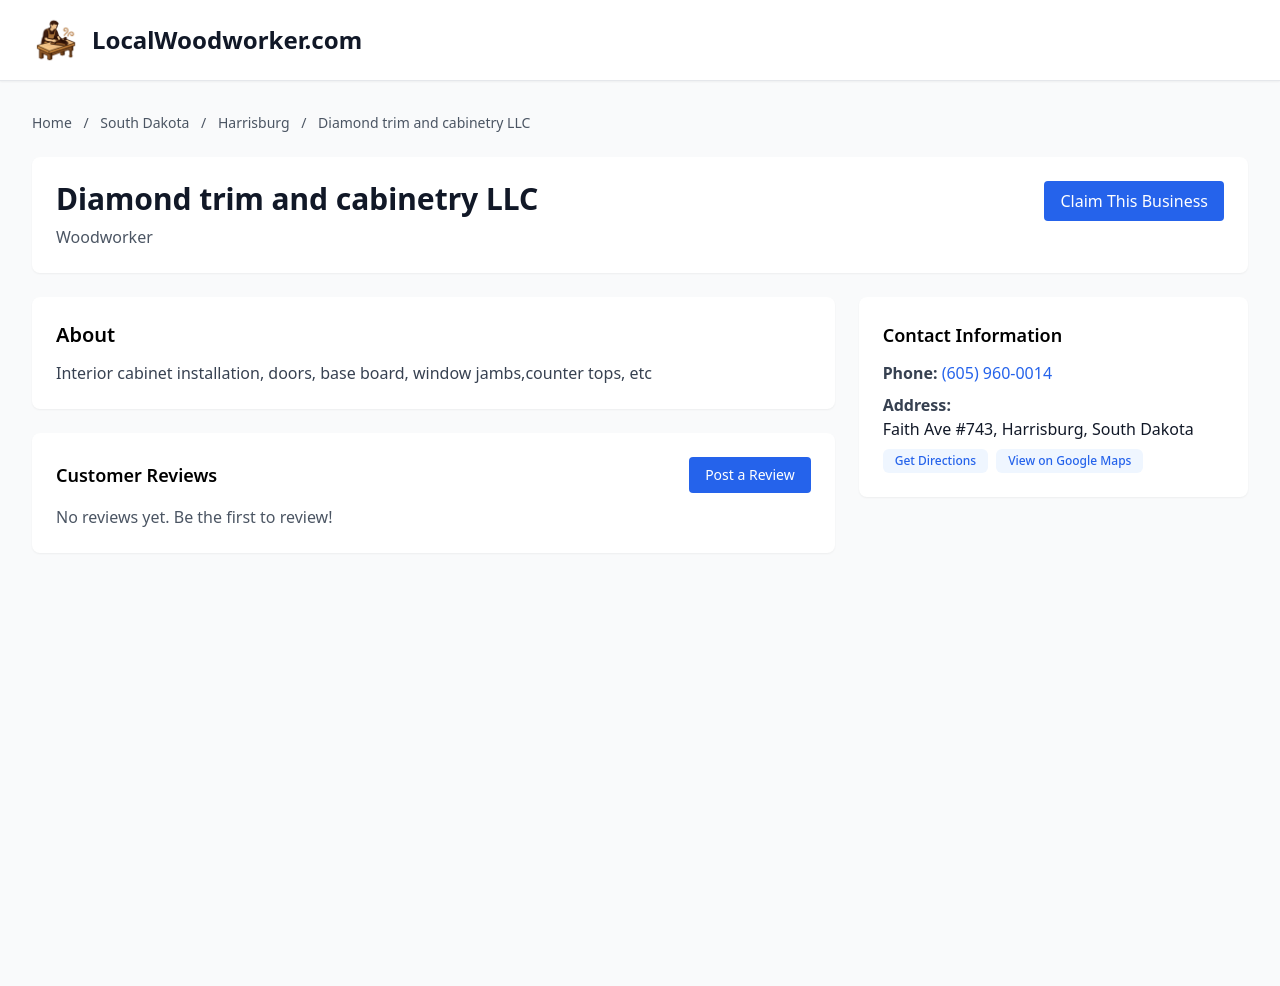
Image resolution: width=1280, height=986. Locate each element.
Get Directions (935, 460)
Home (52, 122)
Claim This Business (1134, 201)
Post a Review (750, 474)
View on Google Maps (1069, 460)
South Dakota (144, 122)
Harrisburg (254, 122)
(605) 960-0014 (997, 373)
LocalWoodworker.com (227, 40)
